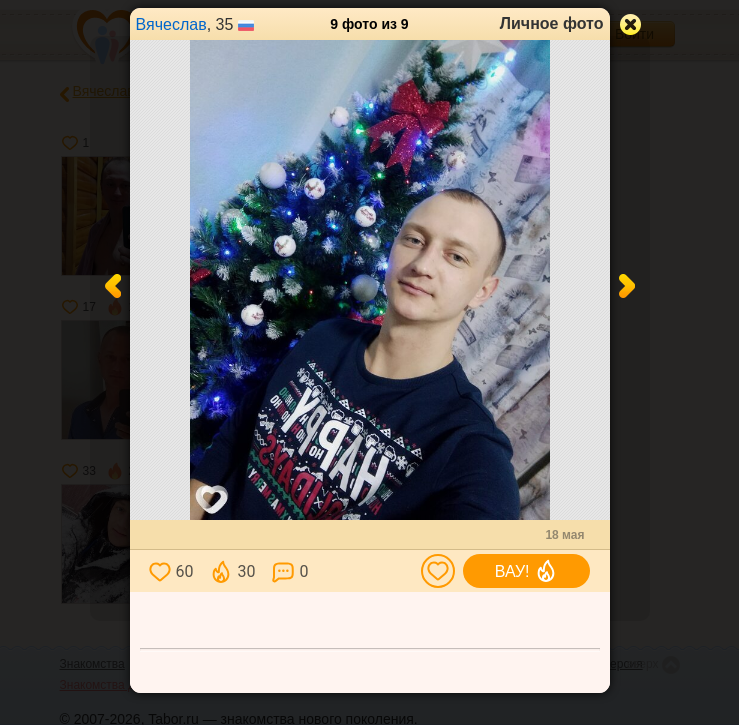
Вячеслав (171, 24)
